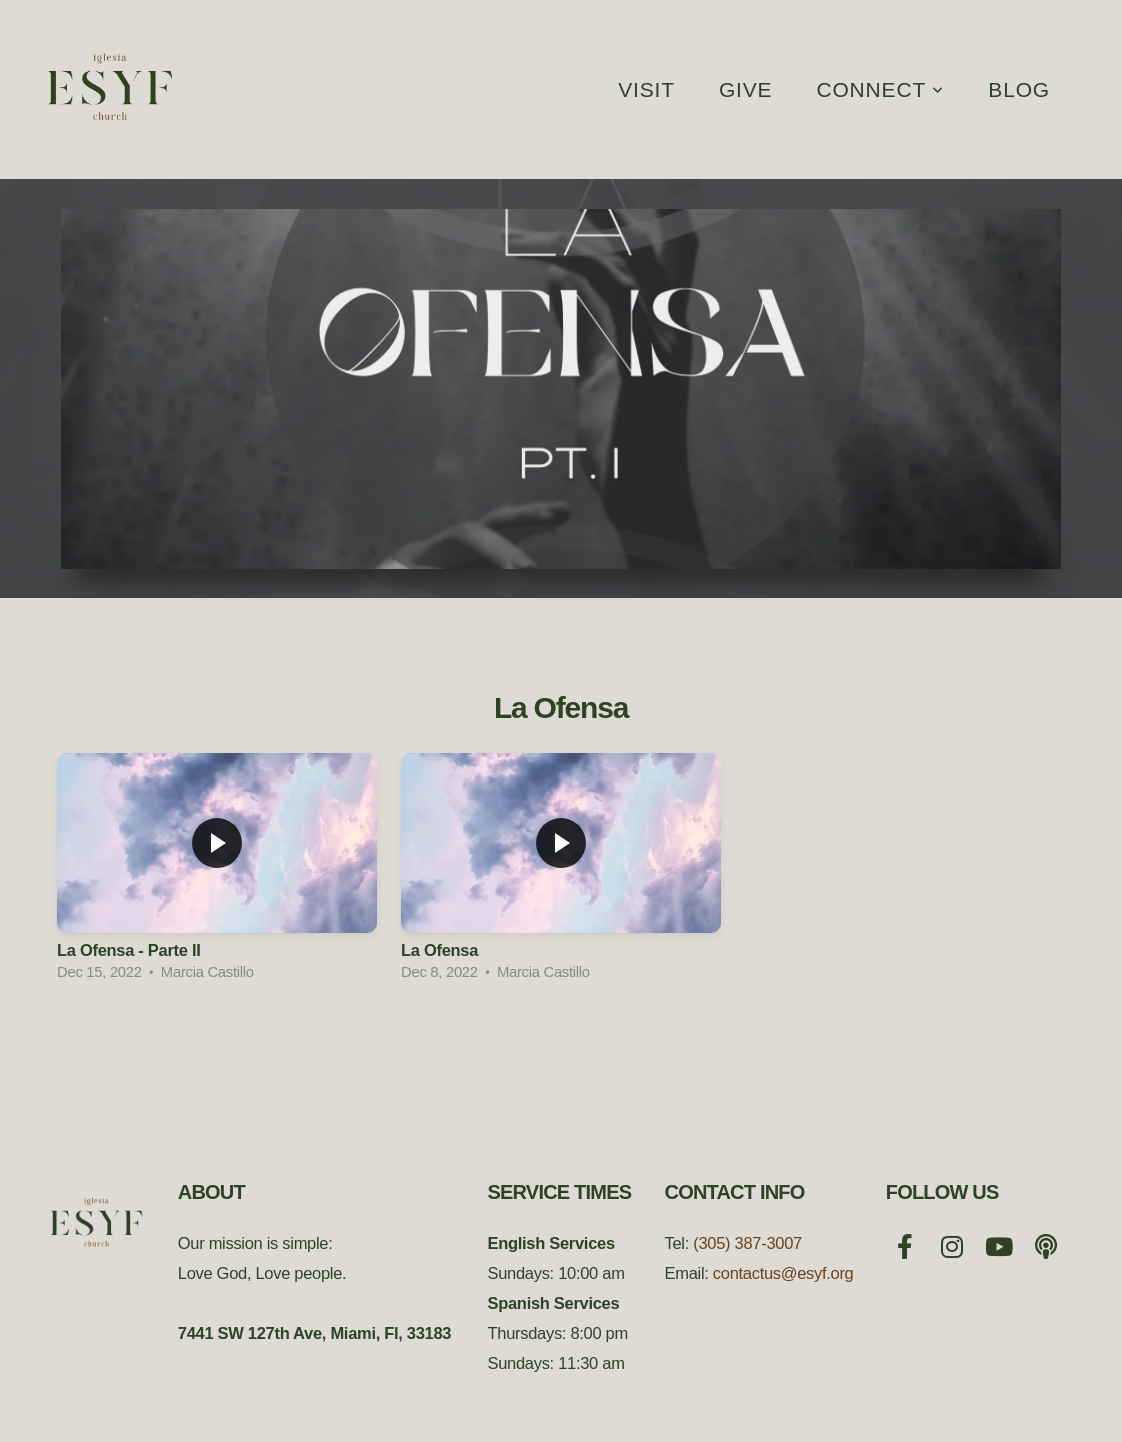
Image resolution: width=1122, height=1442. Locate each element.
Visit (646, 89)
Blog (1019, 89)
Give (746, 89)
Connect (880, 89)
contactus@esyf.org (783, 1273)
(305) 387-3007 (747, 1243)
